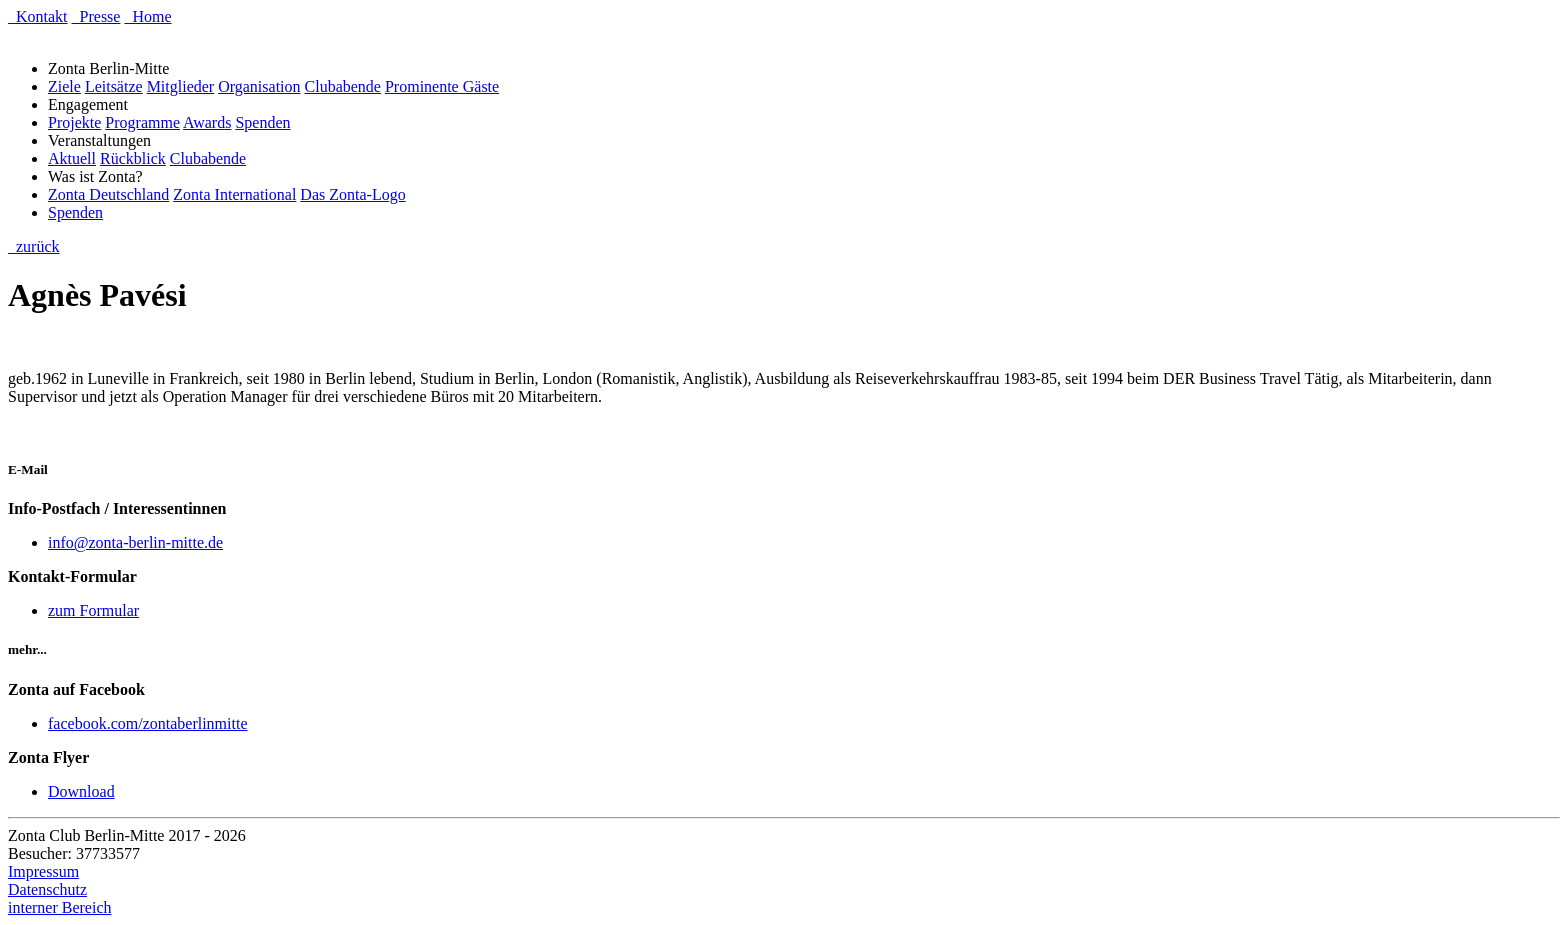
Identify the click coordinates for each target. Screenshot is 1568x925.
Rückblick (133, 158)
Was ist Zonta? (99, 176)
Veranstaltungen (103, 140)
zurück (34, 246)
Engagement (92, 104)
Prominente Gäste (442, 86)
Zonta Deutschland (108, 194)
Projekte (74, 122)
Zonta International (234, 194)
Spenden (262, 122)
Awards (207, 122)
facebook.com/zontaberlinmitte (147, 723)
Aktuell (72, 158)
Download (81, 791)
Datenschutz (47, 889)
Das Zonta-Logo (352, 194)
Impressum (43, 871)
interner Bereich (60, 907)
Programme (142, 122)
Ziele (64, 86)
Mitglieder (181, 86)
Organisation (259, 86)
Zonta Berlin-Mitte (112, 68)
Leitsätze (114, 86)
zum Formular (93, 610)
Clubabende (343, 86)
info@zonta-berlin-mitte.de (135, 542)
